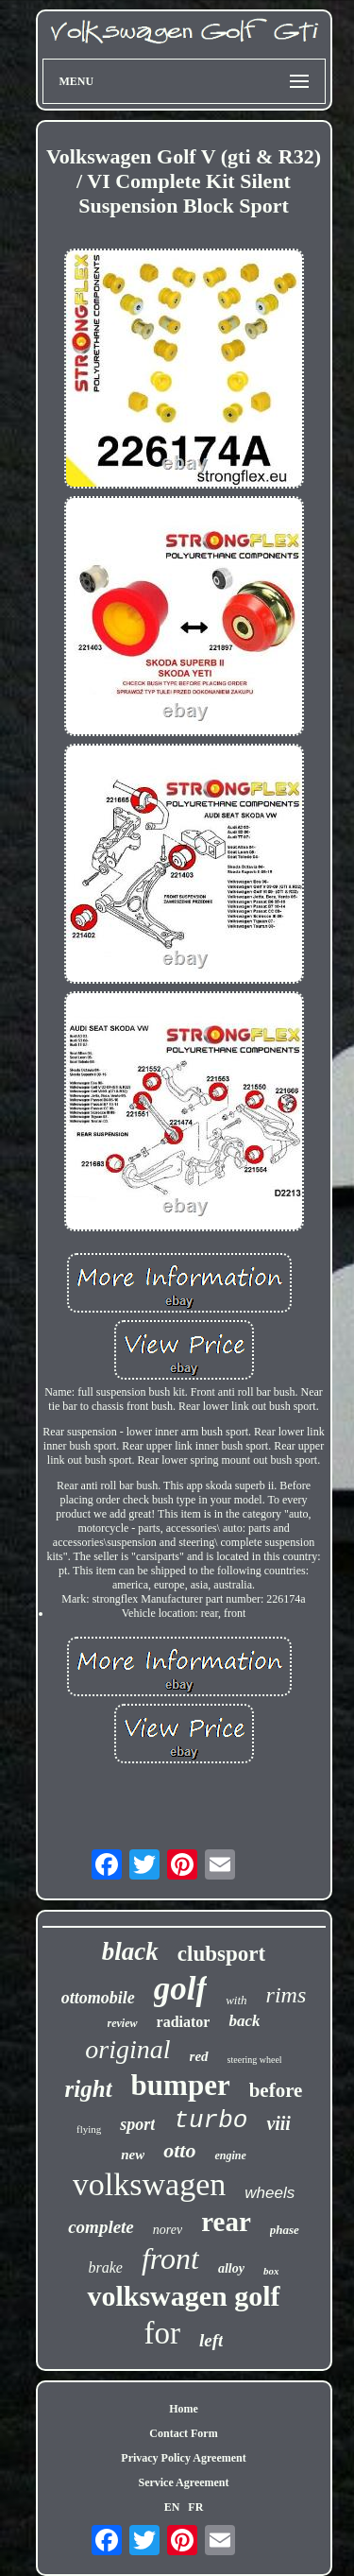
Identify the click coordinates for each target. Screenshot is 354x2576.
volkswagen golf (183, 2295)
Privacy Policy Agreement (183, 2457)
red (199, 2056)
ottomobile (98, 1997)
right (88, 2089)
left (211, 2340)
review (123, 2023)
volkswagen (149, 2184)
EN (172, 2507)
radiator (184, 2022)
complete (101, 2227)
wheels (269, 2193)
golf (180, 1988)
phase (284, 2230)
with (236, 2000)
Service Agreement (183, 2482)
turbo (210, 2120)
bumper (180, 2085)
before (276, 2090)
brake (106, 2267)
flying (88, 2129)
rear (226, 2222)
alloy (231, 2268)
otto (179, 2150)
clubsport (221, 1954)
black (130, 1951)
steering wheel (255, 2059)
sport (137, 2124)
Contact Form (183, 2433)
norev (167, 2230)
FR (195, 2507)
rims (286, 1995)
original (127, 2049)
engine (229, 2155)
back (244, 2021)
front (170, 2258)
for (162, 2333)
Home (183, 2408)
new (132, 2154)
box (271, 2270)
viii (278, 2123)
